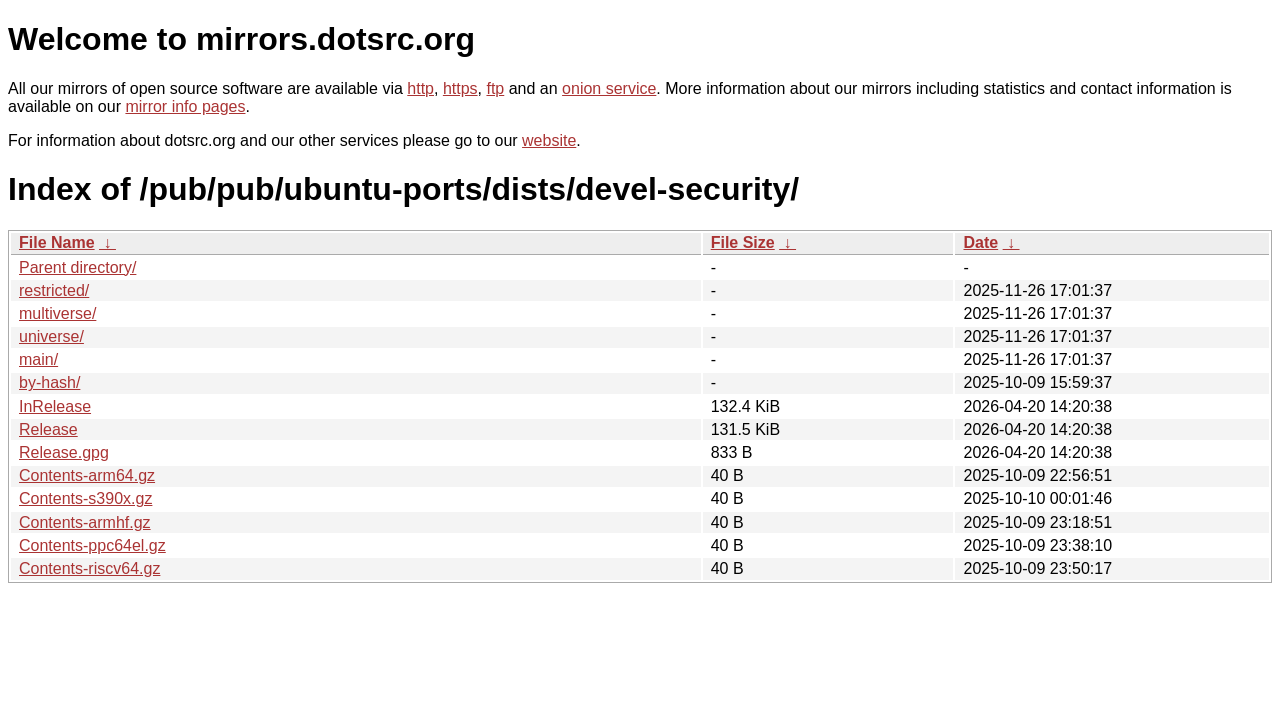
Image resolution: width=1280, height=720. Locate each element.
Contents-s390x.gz (85, 498)
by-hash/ (49, 382)
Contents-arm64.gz (87, 475)
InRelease (55, 406)
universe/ (51, 336)
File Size (743, 242)
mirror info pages (185, 106)
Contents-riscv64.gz (89, 568)
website (549, 140)
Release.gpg (64, 452)
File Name (57, 242)
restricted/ (54, 290)
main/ (38, 359)
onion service (609, 88)
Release (48, 429)
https (460, 88)
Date (980, 242)
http (420, 88)
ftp (495, 88)
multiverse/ (57, 313)
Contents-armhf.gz (85, 522)
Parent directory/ (77, 267)
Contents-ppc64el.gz (92, 545)
